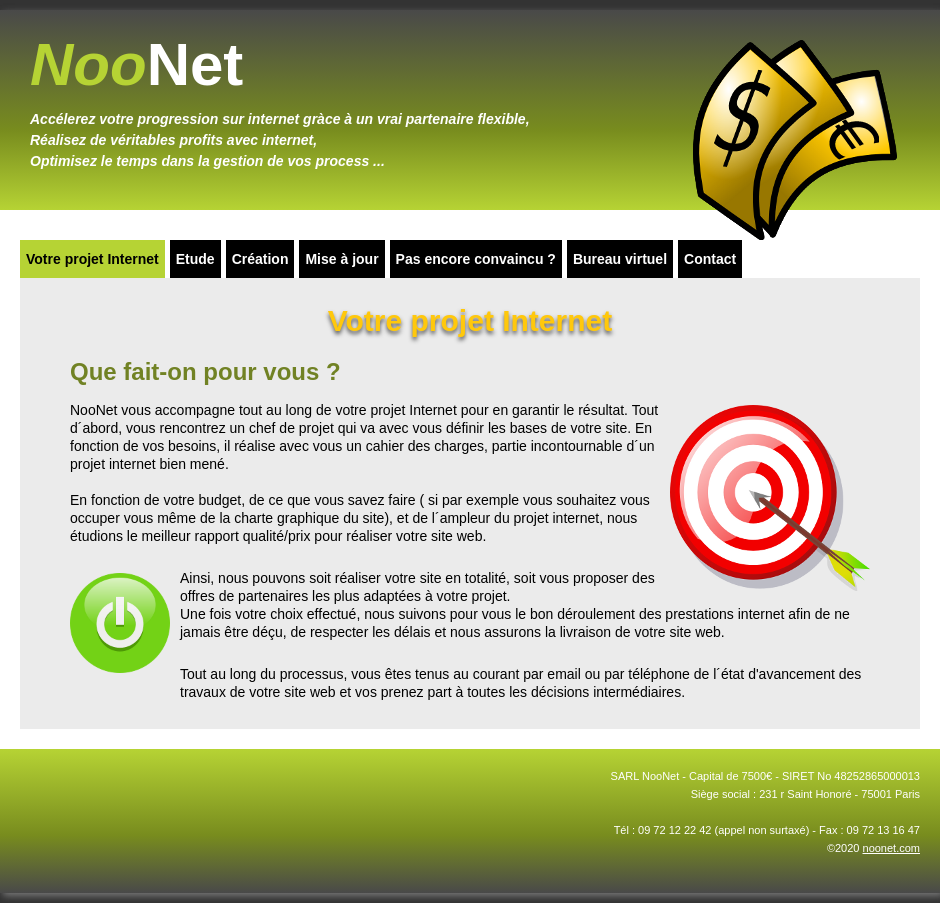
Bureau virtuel (620, 259)
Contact (710, 259)
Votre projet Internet (92, 259)
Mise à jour (341, 259)
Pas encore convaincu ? (476, 259)
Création (260, 259)
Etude (195, 259)
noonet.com (891, 848)
